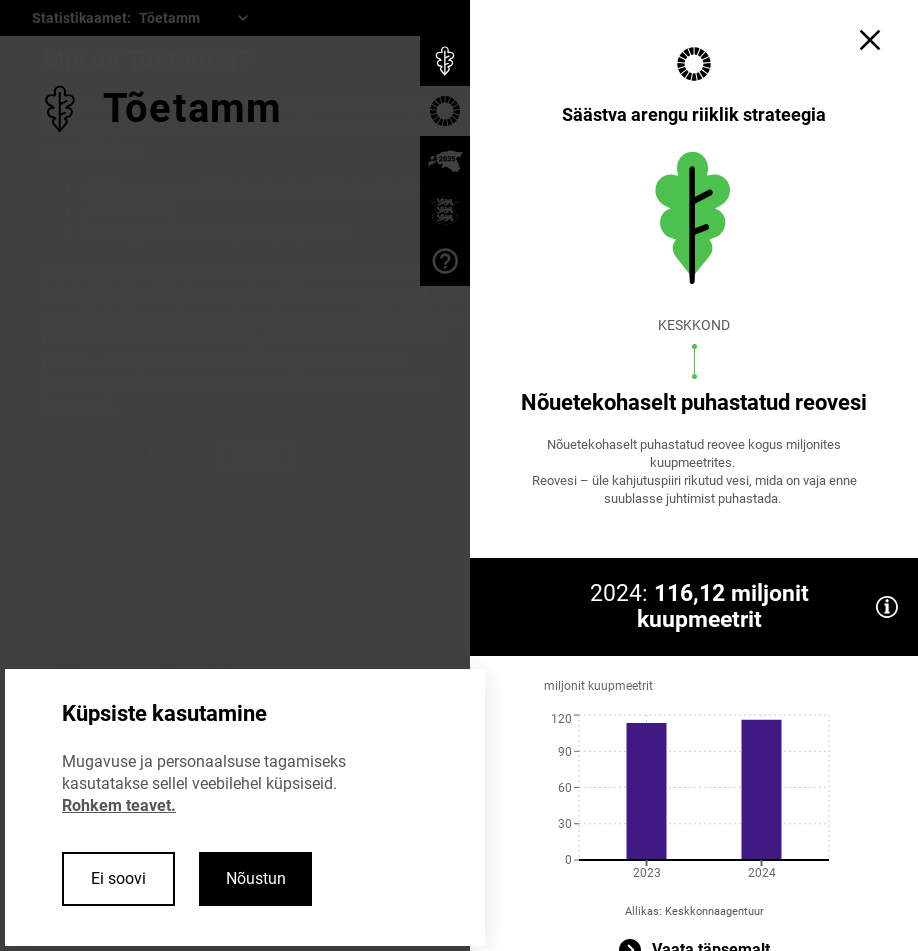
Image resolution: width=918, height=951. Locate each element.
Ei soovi (118, 878)
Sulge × (256, 454)
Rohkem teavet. (119, 805)
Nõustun (256, 878)
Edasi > (170, 454)
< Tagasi (82, 454)
